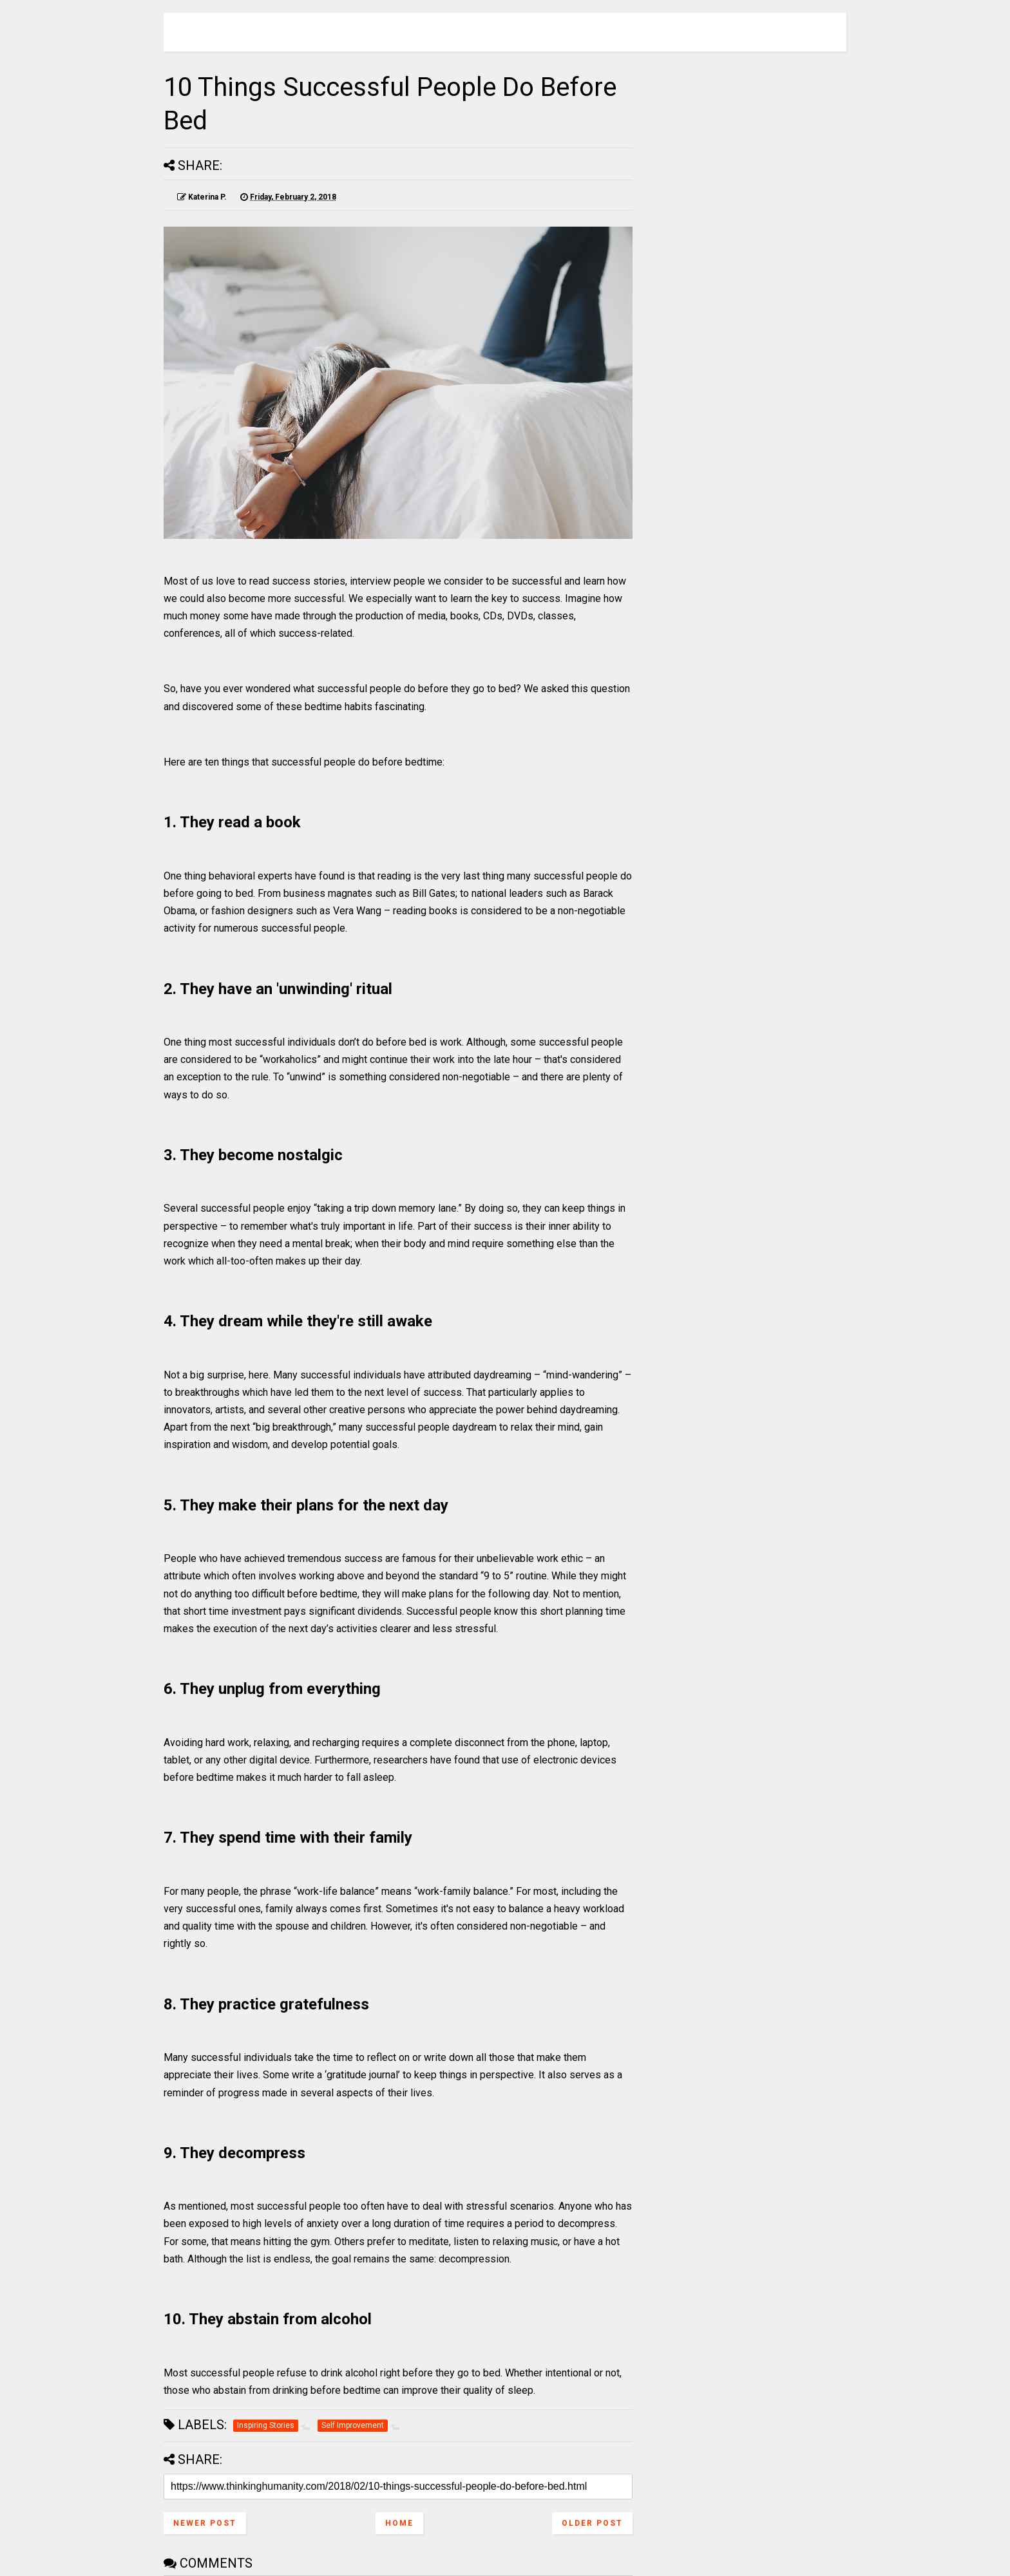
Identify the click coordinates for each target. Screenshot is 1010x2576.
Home (399, 2523)
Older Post (592, 2523)
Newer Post (204, 2523)
